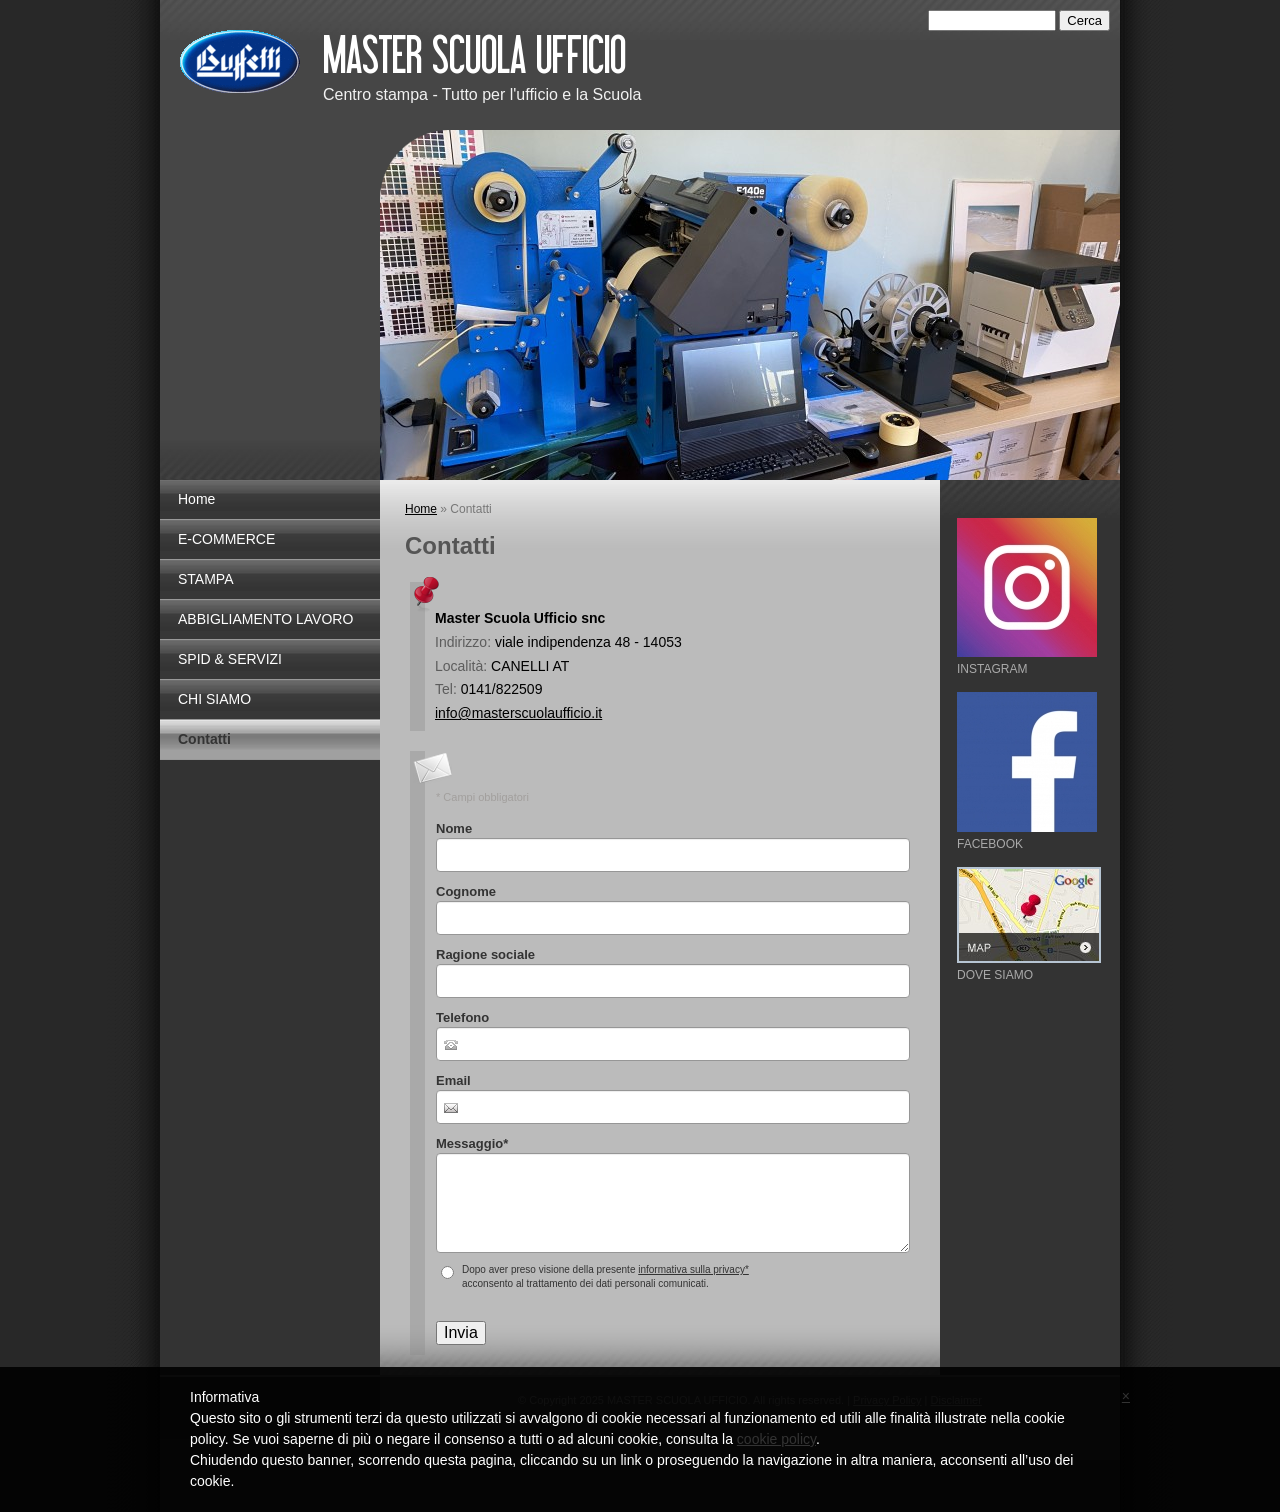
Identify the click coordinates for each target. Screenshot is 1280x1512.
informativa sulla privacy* (693, 1269)
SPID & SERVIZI (230, 659)
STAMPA (206, 579)
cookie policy (776, 1439)
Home (196, 499)
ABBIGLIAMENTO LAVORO (265, 619)
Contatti (204, 739)
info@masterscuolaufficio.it (518, 713)
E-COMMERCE (226, 539)
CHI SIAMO (214, 699)
